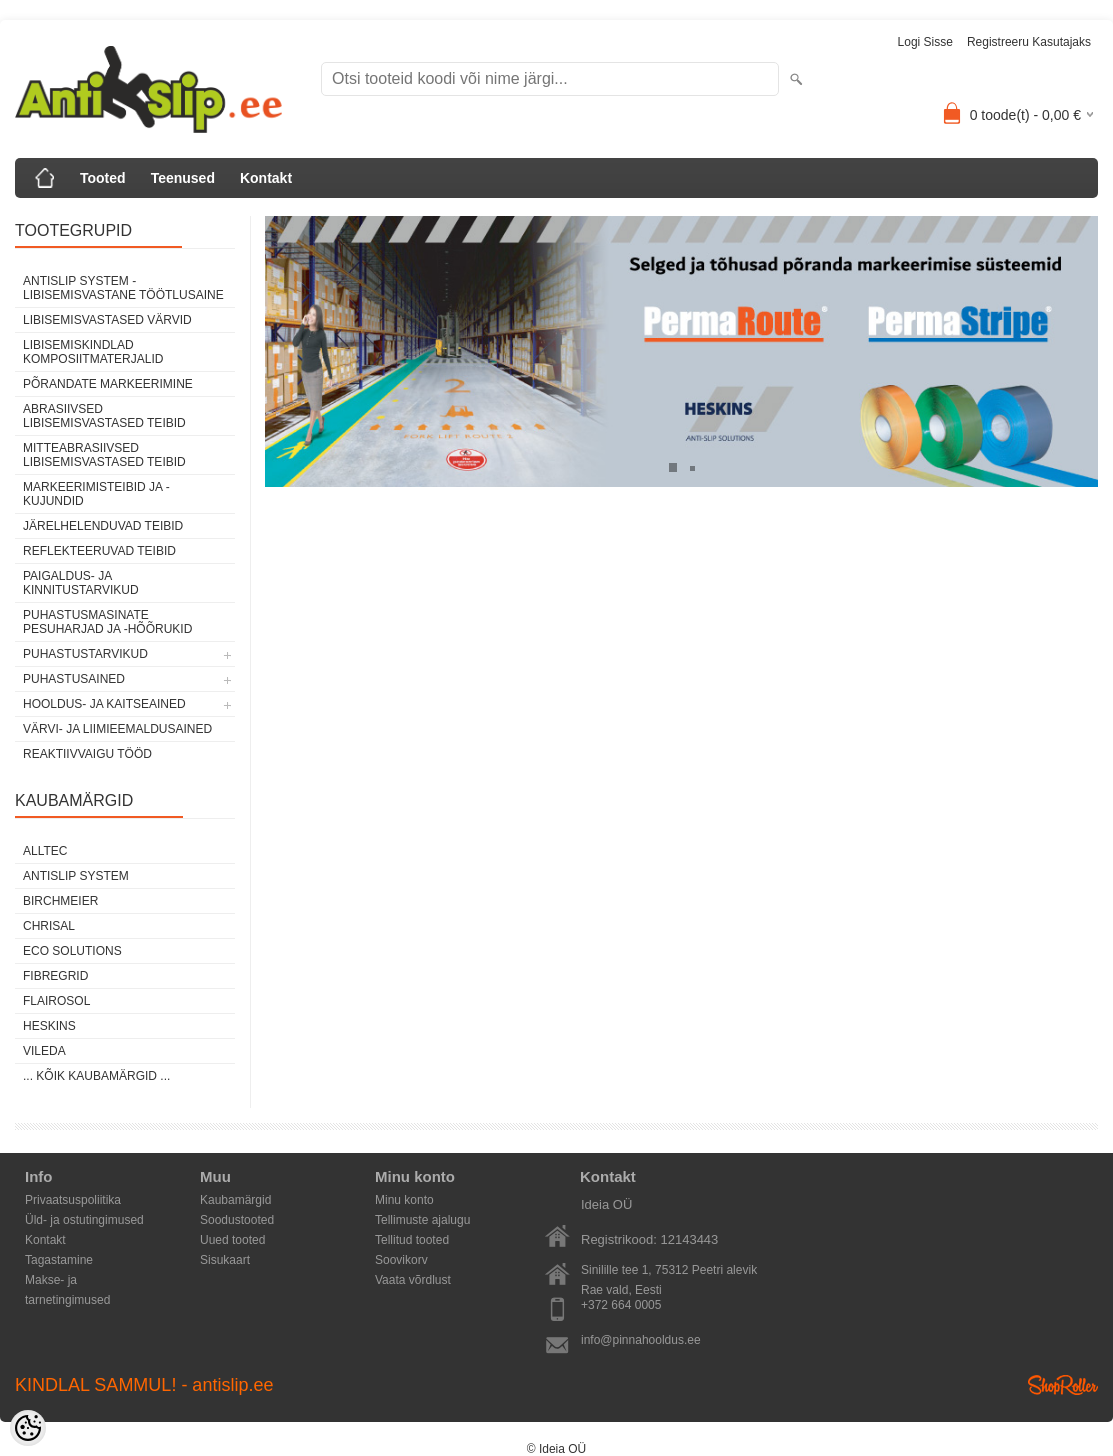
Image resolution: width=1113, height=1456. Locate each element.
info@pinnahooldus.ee (641, 1340)
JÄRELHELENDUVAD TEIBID (103, 526)
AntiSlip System (76, 876)
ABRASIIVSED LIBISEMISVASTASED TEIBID (104, 416)
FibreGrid (55, 976)
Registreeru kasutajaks (1029, 42)
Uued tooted (232, 1240)
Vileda (44, 1051)
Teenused (183, 178)
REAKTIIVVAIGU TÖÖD (87, 754)
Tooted (103, 178)
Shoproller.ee (1063, 1385)
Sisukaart (225, 1260)
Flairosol (56, 1001)
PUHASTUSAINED (74, 679)
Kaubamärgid (235, 1200)
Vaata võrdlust (413, 1280)
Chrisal (49, 926)
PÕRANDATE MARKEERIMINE (108, 384)
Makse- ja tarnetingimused (67, 1281)
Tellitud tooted (412, 1240)
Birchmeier (60, 901)
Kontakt (266, 178)
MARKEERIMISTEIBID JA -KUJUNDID (96, 494)
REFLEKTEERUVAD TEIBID (99, 551)
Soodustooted (237, 1220)
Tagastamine (59, 1260)
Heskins (49, 1026)
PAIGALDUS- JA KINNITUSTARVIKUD (81, 583)
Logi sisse (925, 42)
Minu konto (404, 1200)
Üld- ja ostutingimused (84, 1220)
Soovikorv (401, 1260)
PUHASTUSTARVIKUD (85, 654)
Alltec (45, 851)
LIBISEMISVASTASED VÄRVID (107, 320)
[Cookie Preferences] (28, 1428)
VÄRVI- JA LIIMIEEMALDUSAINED (117, 729)
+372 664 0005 (621, 1305)
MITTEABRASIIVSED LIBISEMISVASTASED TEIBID (104, 455)
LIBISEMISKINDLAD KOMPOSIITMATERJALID (93, 352)
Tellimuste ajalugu (422, 1220)
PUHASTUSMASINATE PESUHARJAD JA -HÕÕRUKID (107, 622)
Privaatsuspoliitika (73, 1200)
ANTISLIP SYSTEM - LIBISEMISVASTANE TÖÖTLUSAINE (123, 288)
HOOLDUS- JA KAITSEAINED (104, 704)
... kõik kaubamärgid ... (96, 1076)
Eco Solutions (72, 951)
